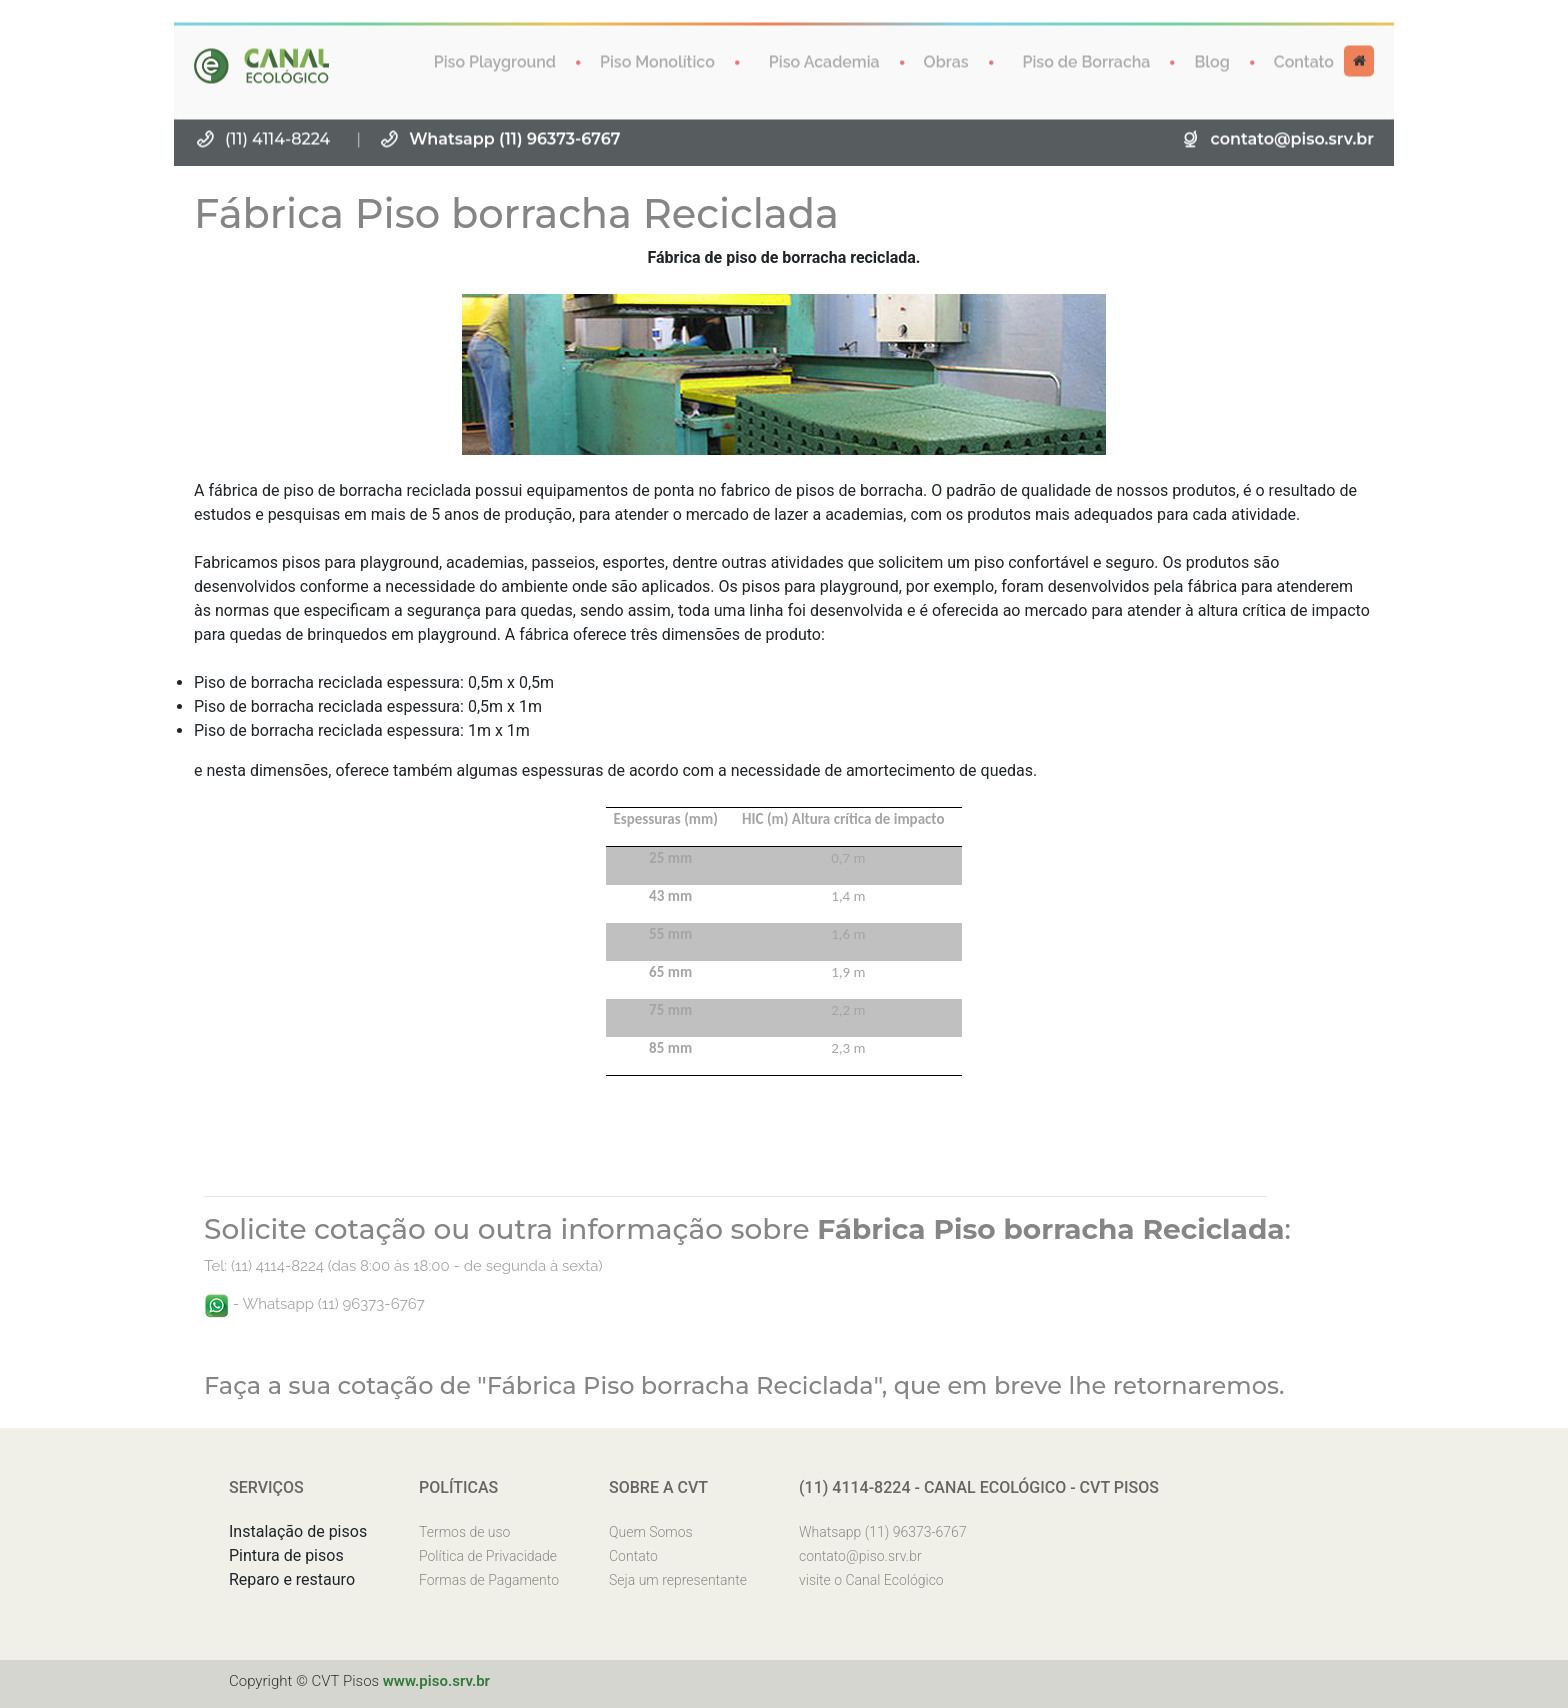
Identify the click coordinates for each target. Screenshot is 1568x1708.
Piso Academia (824, 60)
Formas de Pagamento (489, 1580)
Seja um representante (678, 1580)
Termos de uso (464, 1532)
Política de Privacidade (488, 1556)
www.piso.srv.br (436, 1681)
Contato (1304, 60)
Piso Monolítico (657, 60)
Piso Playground (495, 60)
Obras (946, 60)
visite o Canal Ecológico (871, 1580)
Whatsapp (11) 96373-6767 (514, 137)
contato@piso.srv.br (1292, 137)
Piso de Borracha (1087, 60)
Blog (1211, 60)
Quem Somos (651, 1532)
